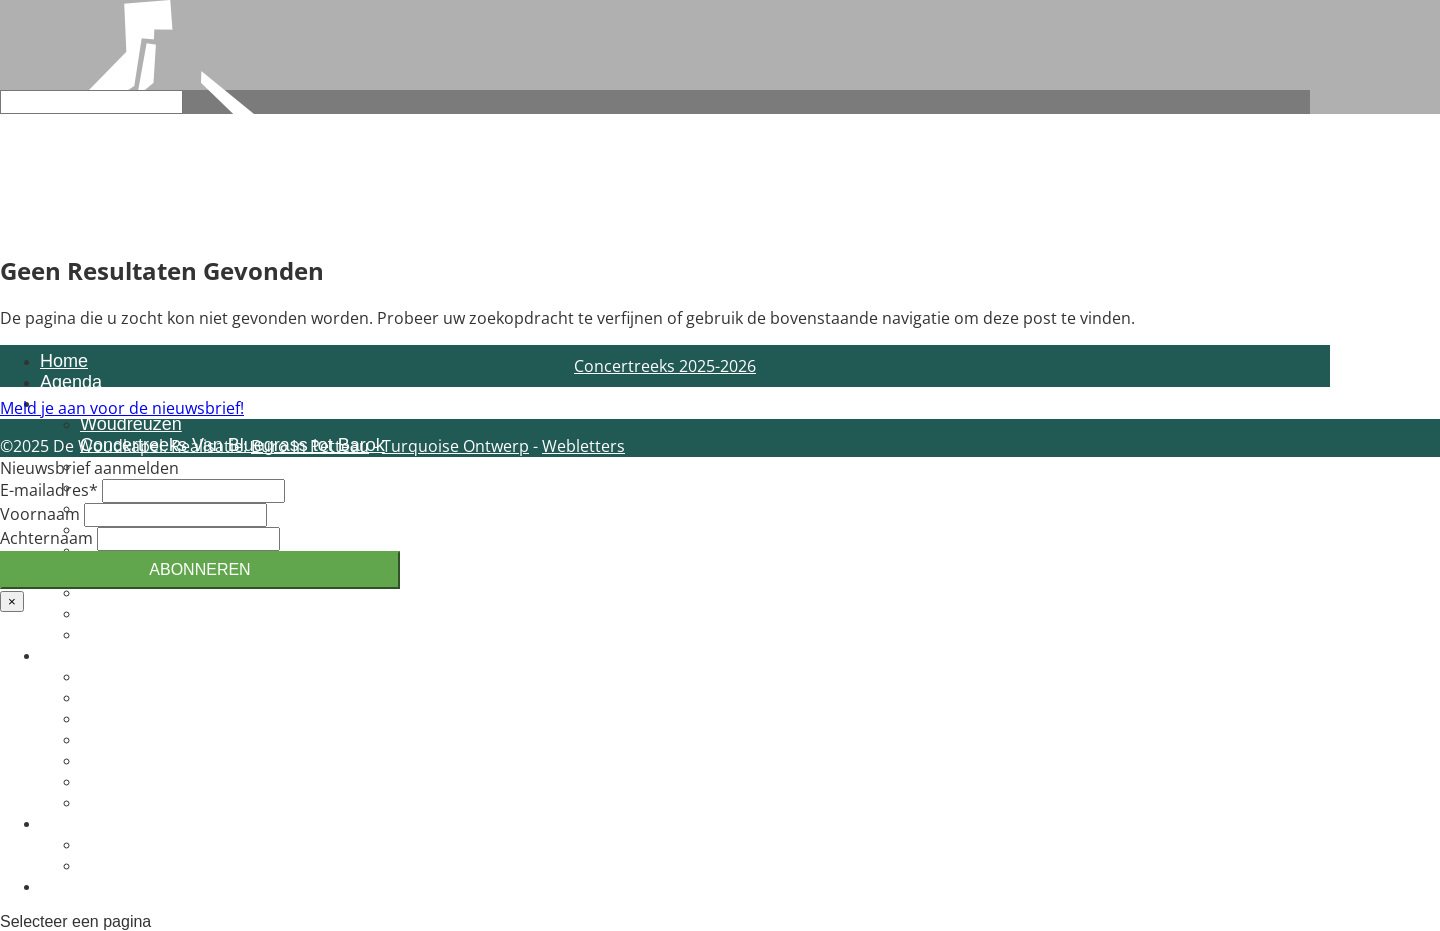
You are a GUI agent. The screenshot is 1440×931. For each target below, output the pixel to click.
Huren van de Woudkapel (181, 592)
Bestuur (111, 739)
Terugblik (116, 865)
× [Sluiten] (12, 601)
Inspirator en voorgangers (182, 760)
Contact (71, 886)
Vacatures (120, 781)
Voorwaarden (133, 634)
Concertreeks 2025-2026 (665, 366)
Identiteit (114, 676)
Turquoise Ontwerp (455, 446)
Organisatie (126, 697)
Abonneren (199, 569)
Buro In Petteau (310, 446)
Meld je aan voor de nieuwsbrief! (122, 408)
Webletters (583, 446)
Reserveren (126, 613)
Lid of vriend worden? (166, 718)
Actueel (70, 823)
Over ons (76, 655)
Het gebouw (128, 802)
